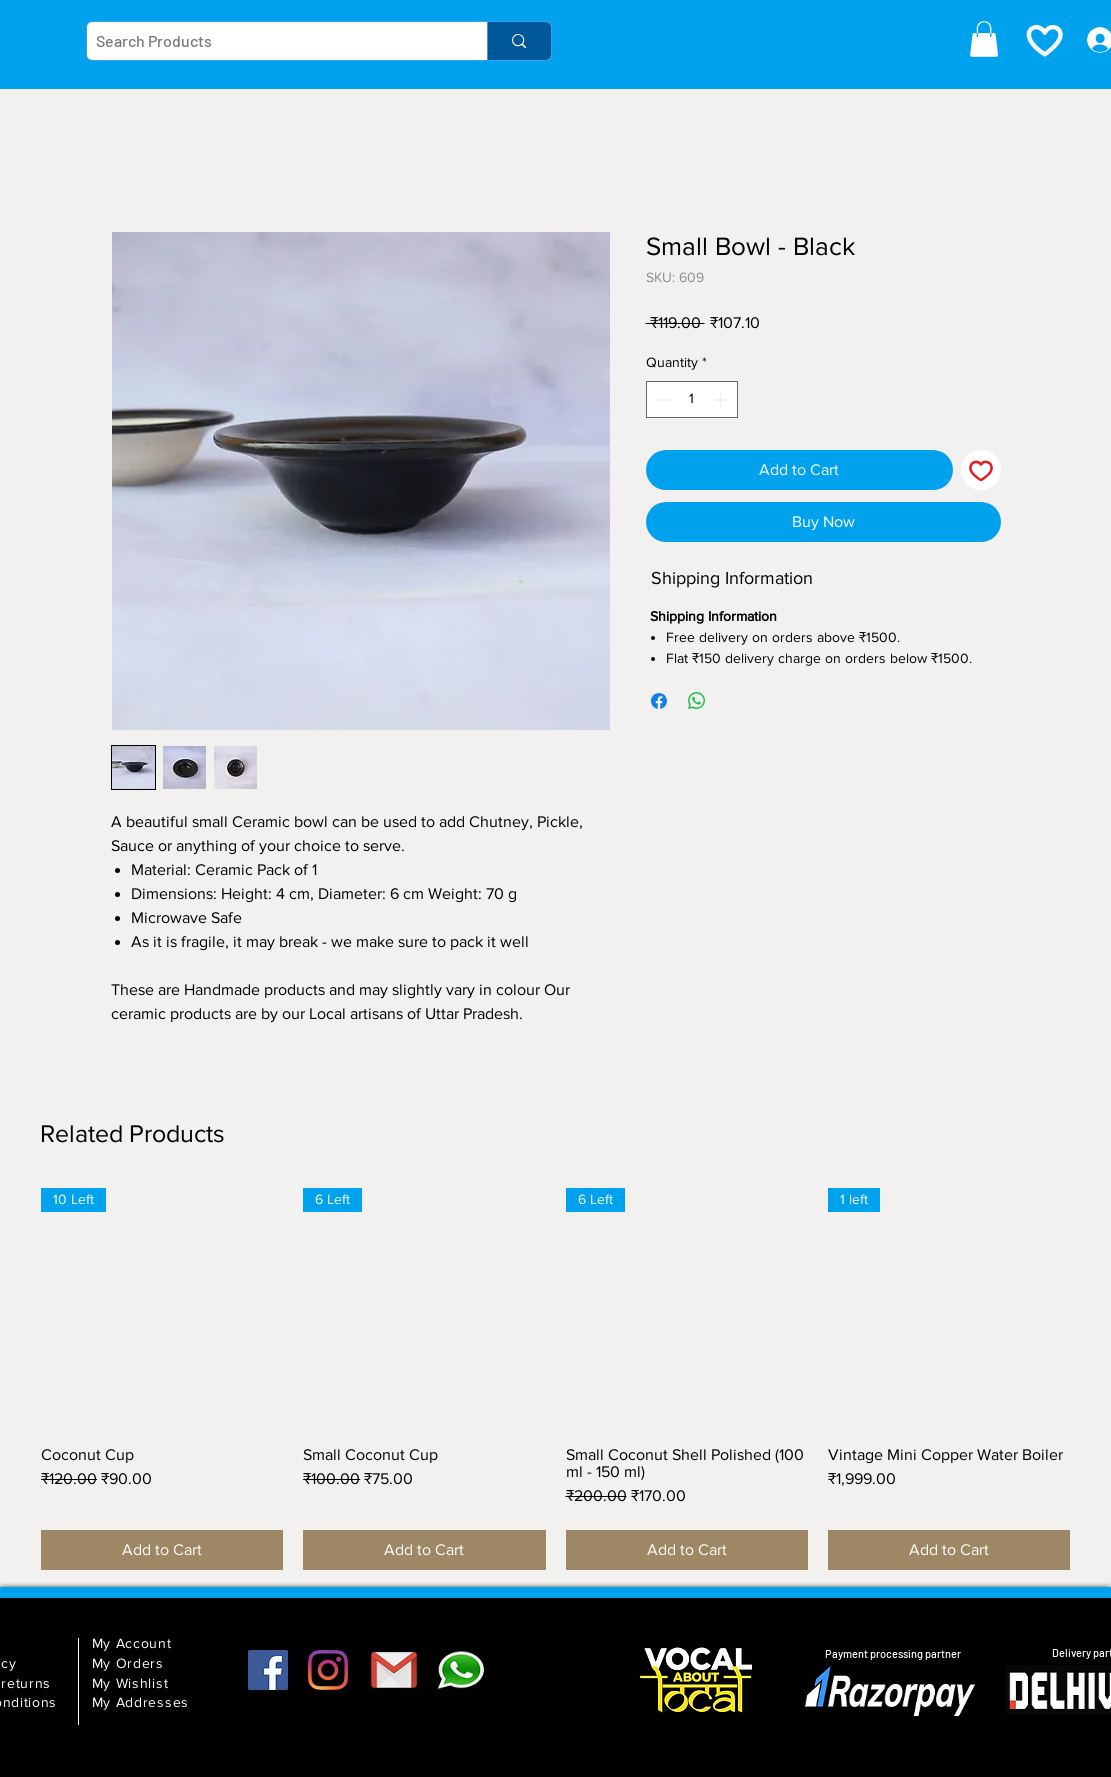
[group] (555, 1379)
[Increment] (722, 399)
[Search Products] (271, 41)
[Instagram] (328, 1670)
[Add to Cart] (162, 1550)
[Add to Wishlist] (981, 470)
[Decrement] (661, 399)
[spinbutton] (692, 399)
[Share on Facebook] (659, 701)
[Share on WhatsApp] (697, 701)
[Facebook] (268, 1670)
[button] (984, 39)
